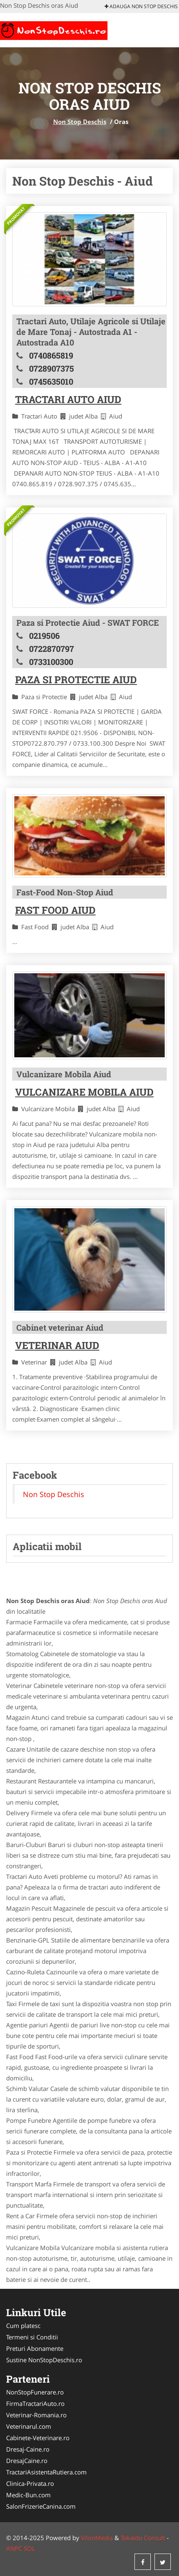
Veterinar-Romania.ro (36, 2415)
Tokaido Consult (143, 2538)
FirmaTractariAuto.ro (35, 2403)
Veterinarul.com (28, 2426)
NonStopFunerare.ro (35, 2392)
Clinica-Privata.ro (30, 2483)
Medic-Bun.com (28, 2494)
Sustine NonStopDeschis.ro (44, 2359)
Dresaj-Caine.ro (27, 2449)
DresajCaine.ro (26, 2460)
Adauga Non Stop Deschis (141, 6)
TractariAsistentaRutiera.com (46, 2472)
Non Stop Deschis (79, 121)
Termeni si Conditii (32, 2337)
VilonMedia (97, 2538)
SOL (29, 2548)
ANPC (14, 2548)
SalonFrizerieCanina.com (41, 2506)
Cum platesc (23, 2325)
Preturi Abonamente (34, 2348)
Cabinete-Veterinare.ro (37, 2437)
